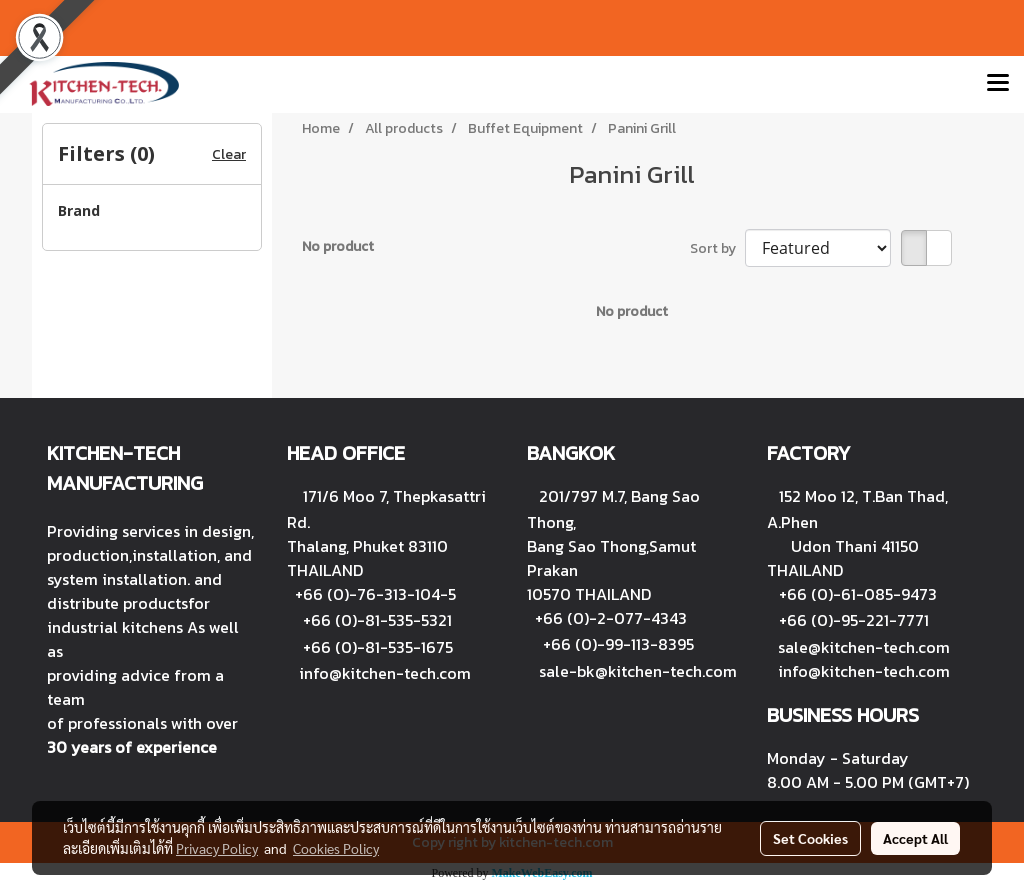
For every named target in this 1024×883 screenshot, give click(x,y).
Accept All (915, 838)
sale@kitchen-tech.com (864, 647)
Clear (229, 154)
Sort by (717, 248)
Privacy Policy (217, 848)
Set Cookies (810, 838)
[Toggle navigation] (998, 84)
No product (338, 246)
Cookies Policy (336, 848)
